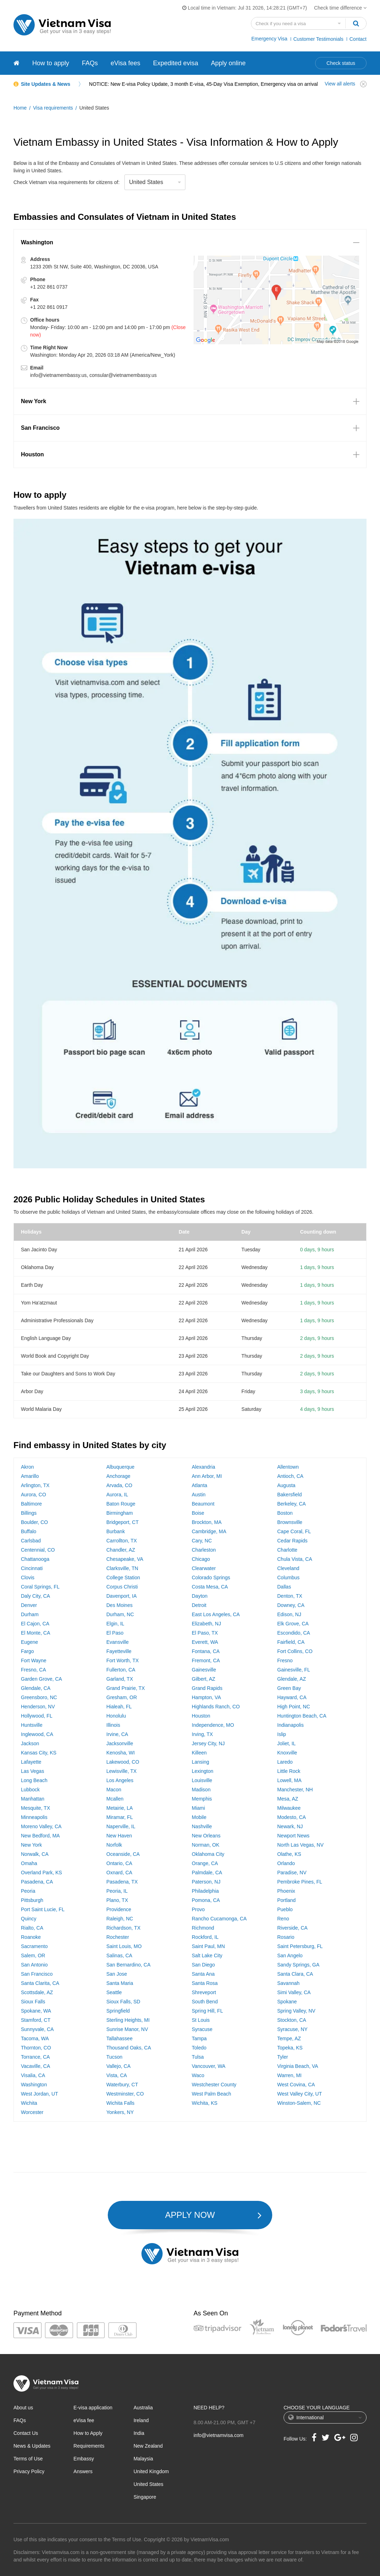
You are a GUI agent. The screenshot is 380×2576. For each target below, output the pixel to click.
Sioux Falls (33, 2001)
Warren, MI (289, 2075)
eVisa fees (125, 63)
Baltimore (31, 1504)
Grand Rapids (207, 1688)
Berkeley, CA (291, 1504)
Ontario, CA (119, 1863)
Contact (358, 39)
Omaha (29, 1863)
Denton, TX (289, 1596)
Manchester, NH (295, 1789)
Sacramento (34, 1946)
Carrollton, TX (121, 1540)
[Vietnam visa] (16, 63)
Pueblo (285, 1909)
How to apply (50, 63)
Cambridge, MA (209, 1531)
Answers (83, 2471)
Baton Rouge (120, 1504)
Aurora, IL (117, 1494)
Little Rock (288, 1771)
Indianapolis (290, 1725)
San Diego (203, 1965)
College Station (123, 1577)
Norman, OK (205, 1845)
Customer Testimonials (318, 39)
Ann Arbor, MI (207, 1476)
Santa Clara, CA (295, 1974)
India (139, 2433)
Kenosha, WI (120, 1753)
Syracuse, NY (292, 2029)
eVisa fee (83, 2420)
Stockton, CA (291, 2020)
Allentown (288, 1467)
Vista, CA (116, 2075)
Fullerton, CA (120, 1670)
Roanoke (31, 1937)
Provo (198, 1909)
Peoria (28, 1891)
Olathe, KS (289, 1854)
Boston (285, 1513)
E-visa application (92, 2407)
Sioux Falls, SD (123, 2001)
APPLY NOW (190, 2215)
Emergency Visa (269, 38)
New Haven (119, 1835)
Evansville (117, 1642)
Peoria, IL (117, 1891)
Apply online (228, 63)
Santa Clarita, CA (40, 1983)
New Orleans (206, 1835)
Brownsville (289, 1522)
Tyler (282, 2057)
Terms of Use (28, 2458)
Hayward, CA (291, 1697)
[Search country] (298, 23)
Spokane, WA (36, 2011)
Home (20, 108)
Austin (199, 1494)
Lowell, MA (289, 1780)
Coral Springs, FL (40, 1587)
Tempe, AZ (289, 2038)
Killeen (199, 1753)
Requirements (88, 2446)
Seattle (114, 1992)
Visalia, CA (33, 2075)
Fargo (27, 1651)
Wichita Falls (120, 2103)
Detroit (199, 1605)
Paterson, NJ (206, 1882)
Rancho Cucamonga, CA (219, 1918)
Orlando (286, 1863)
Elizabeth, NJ (206, 1623)
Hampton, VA (206, 1697)
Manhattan (32, 1799)
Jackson (30, 1743)
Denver (29, 1605)
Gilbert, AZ (203, 1679)
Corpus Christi (122, 1587)
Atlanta (199, 1485)
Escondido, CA (293, 1633)
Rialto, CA (32, 1928)
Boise (198, 1513)
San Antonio (34, 1965)
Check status (340, 63)
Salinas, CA (119, 1955)
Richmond (203, 1928)
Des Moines (119, 1605)
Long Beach (34, 1780)
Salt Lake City (207, 1955)
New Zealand (148, 2446)
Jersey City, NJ (208, 1743)
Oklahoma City (208, 1854)
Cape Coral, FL (294, 1531)
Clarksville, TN (122, 1568)
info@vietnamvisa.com (219, 2435)
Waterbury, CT (122, 2084)
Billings (29, 1513)
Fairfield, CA (290, 1642)
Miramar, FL (119, 1817)
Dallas (284, 1587)
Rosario (285, 1937)
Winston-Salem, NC (299, 2103)
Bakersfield (289, 1494)
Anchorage (118, 1476)
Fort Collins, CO (295, 1651)
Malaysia (143, 2458)
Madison (201, 1789)
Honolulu (116, 1716)
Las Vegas (32, 1771)
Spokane (287, 2001)
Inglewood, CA (37, 1734)
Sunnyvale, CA (37, 2029)
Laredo (285, 1762)
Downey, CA (290, 1605)
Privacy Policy (28, 2471)
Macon (113, 1789)
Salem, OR (33, 1955)
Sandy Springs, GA (298, 1965)
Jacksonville (119, 1743)
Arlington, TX (35, 1485)
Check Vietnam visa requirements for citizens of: (66, 182)
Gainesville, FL (293, 1670)
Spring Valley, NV (296, 2011)
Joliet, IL (286, 1743)
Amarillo (30, 1476)
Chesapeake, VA (124, 1559)
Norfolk (114, 1845)
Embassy (83, 2458)
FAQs (90, 63)
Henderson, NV (38, 1706)
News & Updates (31, 2446)
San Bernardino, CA (128, 1965)
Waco (198, 2075)
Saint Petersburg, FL (300, 1946)
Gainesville (204, 1670)
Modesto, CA (291, 1817)
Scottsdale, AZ (37, 1992)
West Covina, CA (296, 2084)
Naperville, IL (120, 1826)
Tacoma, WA (35, 2038)
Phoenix (286, 1891)
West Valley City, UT (299, 2094)
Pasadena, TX (122, 1882)
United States (148, 2484)
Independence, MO (213, 1725)
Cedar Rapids (292, 1540)
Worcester (32, 2112)
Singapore (145, 2497)
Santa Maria (119, 1983)
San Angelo (290, 1955)
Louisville (202, 1780)
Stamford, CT (35, 2020)
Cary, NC (202, 1540)
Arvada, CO (119, 1485)
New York (31, 1845)
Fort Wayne (33, 1660)
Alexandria (203, 1467)
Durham (30, 1614)
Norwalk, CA (35, 1854)
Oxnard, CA (119, 1872)
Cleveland (288, 1568)
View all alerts (340, 84)
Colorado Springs (211, 1577)
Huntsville (32, 1725)
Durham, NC (120, 1614)
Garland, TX (119, 1679)
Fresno (285, 1660)
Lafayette (31, 1762)
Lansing (200, 1762)
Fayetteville (119, 1651)
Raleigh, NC (119, 1918)
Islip (281, 1734)
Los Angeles (119, 1780)
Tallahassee (119, 2038)
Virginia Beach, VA (297, 2066)
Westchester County (214, 2084)
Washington (34, 2084)
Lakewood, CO (122, 1762)
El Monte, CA (35, 1633)
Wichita (29, 2103)
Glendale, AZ (291, 1679)
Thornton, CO (36, 2048)
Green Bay (289, 1688)
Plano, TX (117, 1900)
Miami (198, 1808)
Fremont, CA (206, 1660)
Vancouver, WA (208, 2066)
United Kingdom (151, 2471)
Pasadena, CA (37, 1882)
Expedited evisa (175, 63)
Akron (27, 1467)
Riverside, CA (292, 1928)
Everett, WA (205, 1642)
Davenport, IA (121, 1596)
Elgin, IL (115, 1623)
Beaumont (203, 1504)
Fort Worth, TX (122, 1660)
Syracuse (202, 2029)
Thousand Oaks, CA (128, 2048)
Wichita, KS (204, 2103)
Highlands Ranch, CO (216, 1706)
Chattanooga (35, 1559)
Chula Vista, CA (294, 1559)
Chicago (201, 1559)
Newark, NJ (290, 1826)
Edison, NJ (289, 1614)
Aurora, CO (33, 1494)
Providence (118, 1909)
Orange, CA (205, 1863)
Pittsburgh (32, 1900)
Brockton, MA (207, 1522)
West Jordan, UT (39, 2094)
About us (23, 2407)
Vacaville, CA (35, 2066)
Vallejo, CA (118, 2066)
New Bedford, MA (40, 1835)
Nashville (202, 1826)
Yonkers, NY (120, 2112)
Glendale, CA (35, 1688)
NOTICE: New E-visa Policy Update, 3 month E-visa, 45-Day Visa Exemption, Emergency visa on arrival (203, 84)
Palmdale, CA (207, 1872)
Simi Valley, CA (294, 1992)
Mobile (199, 1817)
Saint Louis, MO (124, 1946)
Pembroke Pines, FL (299, 1882)
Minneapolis (34, 1817)
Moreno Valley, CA (41, 1826)
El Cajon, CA (35, 1623)
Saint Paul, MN (208, 1946)
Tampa (199, 2038)
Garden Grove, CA (41, 1679)
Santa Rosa (205, 1983)
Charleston (204, 1550)
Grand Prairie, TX (125, 1688)
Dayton (199, 1596)
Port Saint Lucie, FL (43, 1909)
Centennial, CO (38, 1550)
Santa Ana (203, 1974)
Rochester (117, 1937)
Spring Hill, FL (207, 2011)
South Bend (205, 2001)
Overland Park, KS (41, 1872)
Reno (283, 1918)
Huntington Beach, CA (301, 1716)
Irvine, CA (117, 1734)
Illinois (113, 1725)
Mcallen (114, 1799)
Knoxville (287, 1753)
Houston (201, 1716)
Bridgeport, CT (122, 1522)
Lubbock (30, 1789)
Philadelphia (205, 1891)
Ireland (141, 2420)
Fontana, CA (206, 1651)
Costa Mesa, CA (210, 1587)
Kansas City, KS (38, 1753)
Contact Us (25, 2433)
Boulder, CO (34, 1522)
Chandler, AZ (120, 1550)
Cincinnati (32, 1568)
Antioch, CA (290, 1476)
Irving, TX (202, 1734)
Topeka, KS (290, 2048)
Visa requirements (53, 108)
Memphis (202, 1799)
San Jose (116, 1974)
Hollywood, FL (36, 1716)
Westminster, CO (125, 2094)
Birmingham (119, 1513)
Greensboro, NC (39, 1697)
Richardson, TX (123, 1928)
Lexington (202, 1771)
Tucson (114, 2057)
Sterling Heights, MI (128, 2020)
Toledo (199, 2048)
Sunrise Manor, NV (127, 2029)
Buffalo (28, 1531)
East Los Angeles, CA (216, 1614)
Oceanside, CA (123, 1854)
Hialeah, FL (119, 1706)
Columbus (288, 1577)
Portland (286, 1900)
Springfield (118, 2011)
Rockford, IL (205, 1937)
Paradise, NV (291, 1872)
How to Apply (87, 2433)
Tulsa (198, 2057)
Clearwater (204, 1568)
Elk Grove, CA (293, 1623)
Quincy (29, 1918)
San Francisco (36, 1974)
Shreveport (204, 1992)
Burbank (115, 1531)
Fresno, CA (33, 1670)
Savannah (288, 1983)
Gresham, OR (121, 1697)
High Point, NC (293, 1706)
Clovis (27, 1577)
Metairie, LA (119, 1808)
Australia (143, 2407)
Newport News (293, 1835)
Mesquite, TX (35, 1808)
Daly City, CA (35, 1596)
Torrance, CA (35, 2057)
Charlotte (287, 1550)
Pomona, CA (206, 1900)
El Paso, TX (205, 1633)
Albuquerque (120, 1467)
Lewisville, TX (121, 1771)
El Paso (114, 1633)
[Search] (356, 23)
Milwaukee (289, 1808)
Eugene (29, 1642)
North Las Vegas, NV (300, 1845)
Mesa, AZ (287, 1799)
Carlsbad (31, 1540)
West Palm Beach (211, 2094)
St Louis (201, 2020)
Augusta (286, 1485)
